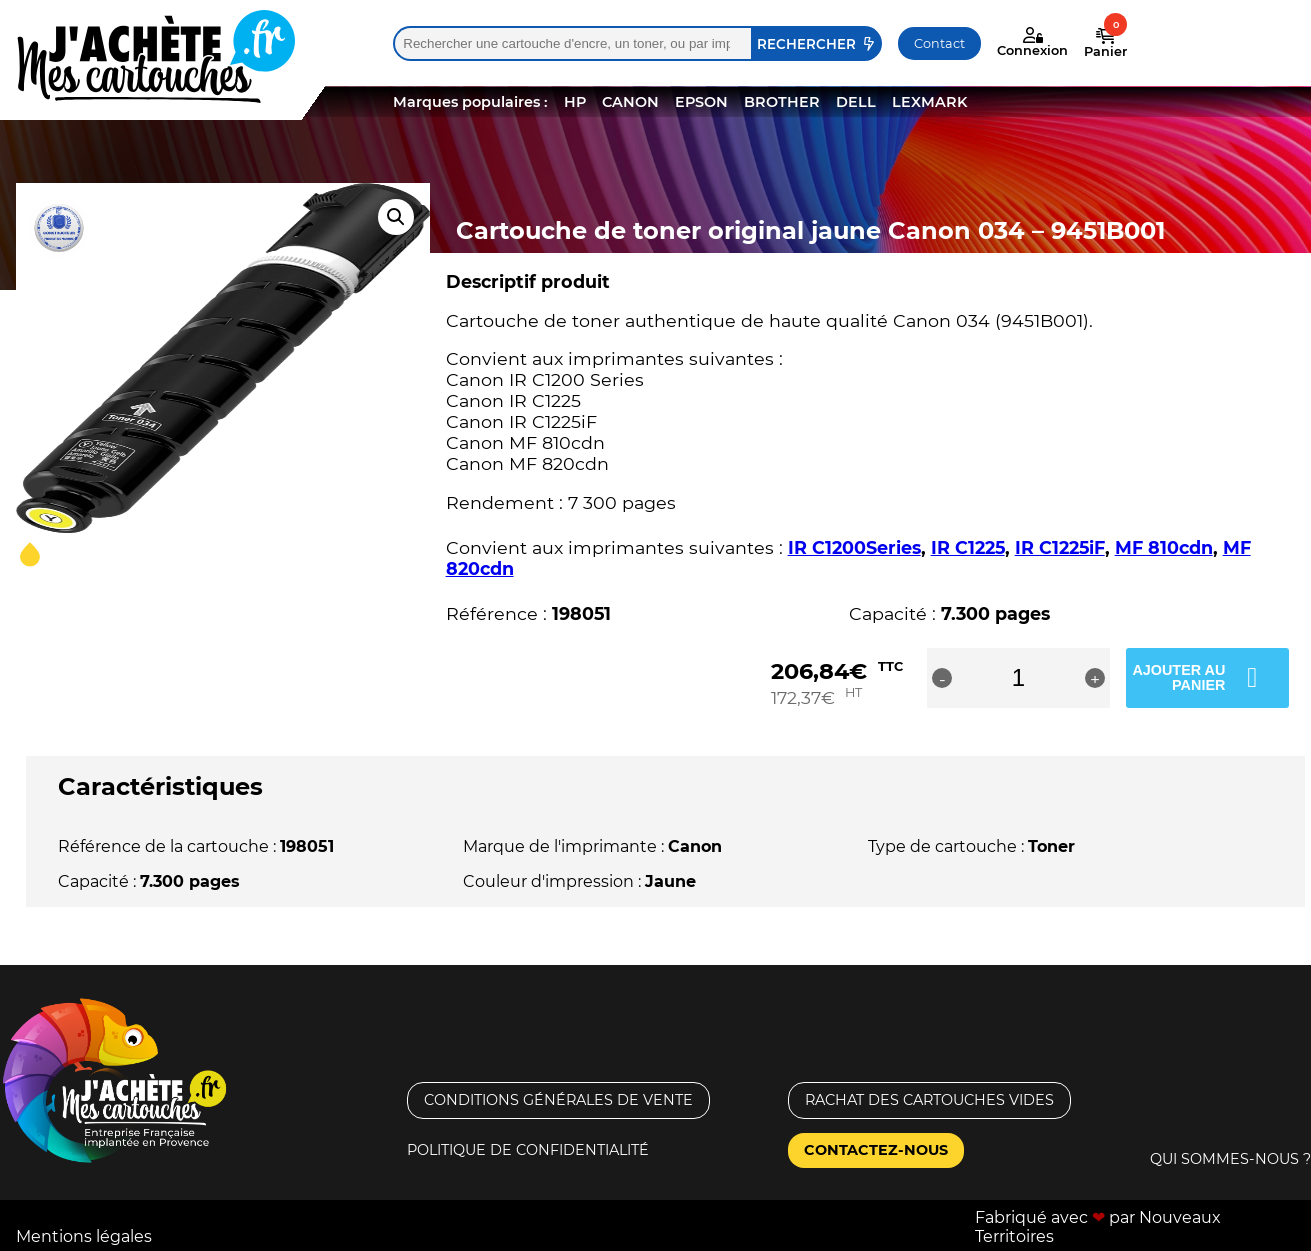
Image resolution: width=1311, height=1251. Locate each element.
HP (575, 102)
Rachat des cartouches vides (929, 1100)
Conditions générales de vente (558, 1100)
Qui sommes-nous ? (1230, 1159)
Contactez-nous (876, 1150)
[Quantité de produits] (1021, 678)
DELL (856, 102)
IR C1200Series (854, 547)
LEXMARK (929, 102)
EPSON (701, 102)
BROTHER (782, 102)
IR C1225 (968, 547)
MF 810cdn (1164, 547)
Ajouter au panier (1178, 677)
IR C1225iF (1060, 547)
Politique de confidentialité (528, 1150)
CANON (630, 102)
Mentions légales (84, 1236)
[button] (396, 217)
